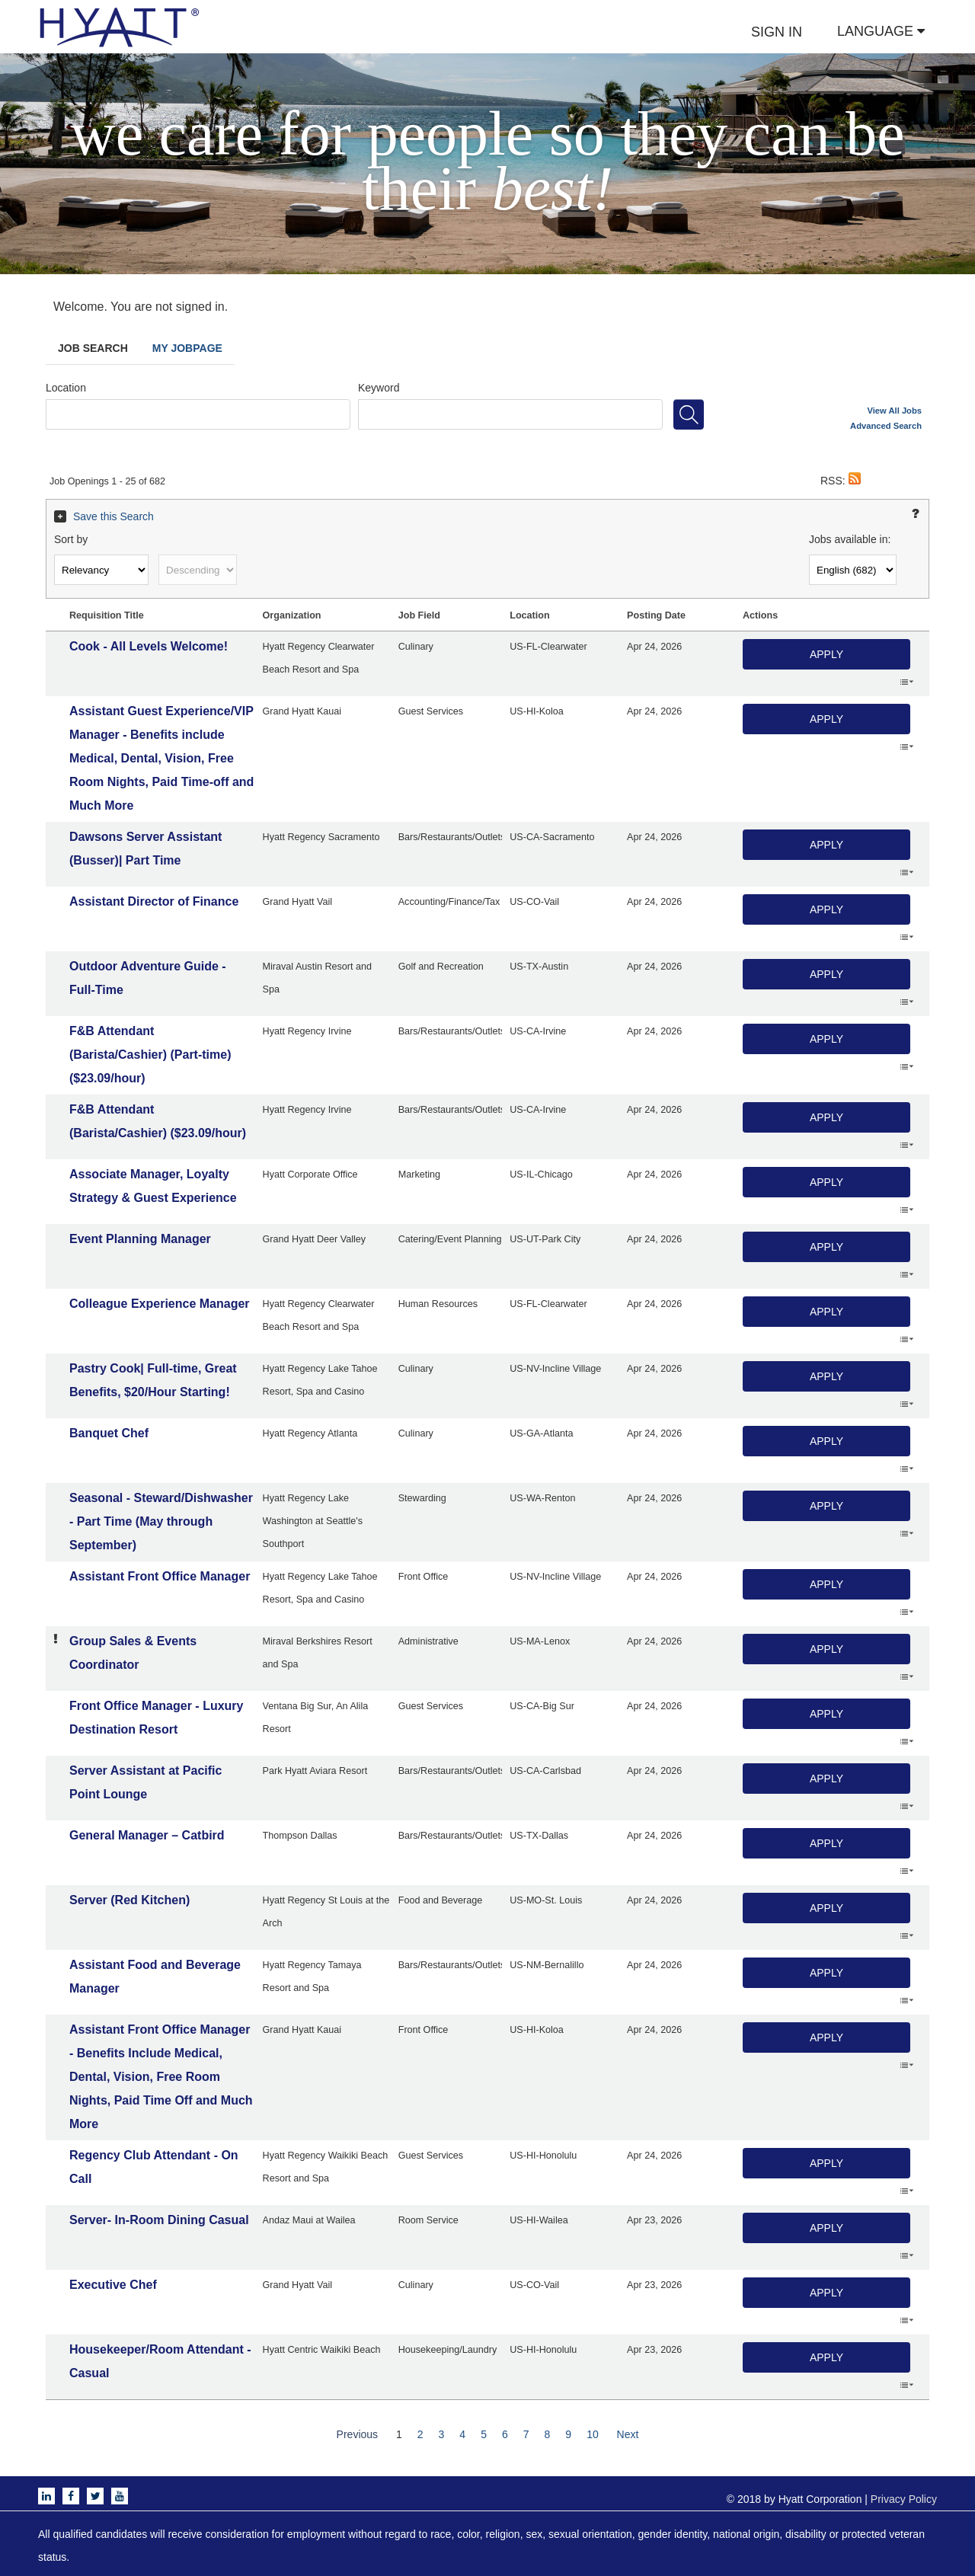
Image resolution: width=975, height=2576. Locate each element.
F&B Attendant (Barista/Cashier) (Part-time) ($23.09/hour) (150, 1054)
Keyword (378, 388)
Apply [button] (826, 654)
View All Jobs (895, 410)
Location (66, 388)
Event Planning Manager (140, 1238)
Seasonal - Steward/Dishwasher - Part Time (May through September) (161, 1521)
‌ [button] (906, 681)
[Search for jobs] (688, 414)
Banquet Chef (109, 1433)
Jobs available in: (849, 539)
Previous (357, 2434)
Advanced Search (886, 425)
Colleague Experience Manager (159, 1303)
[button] (855, 481)
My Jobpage (187, 348)
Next (628, 2434)
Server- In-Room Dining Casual (159, 2219)
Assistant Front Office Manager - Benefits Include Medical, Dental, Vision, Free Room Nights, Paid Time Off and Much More (161, 2076)
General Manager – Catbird (147, 1835)
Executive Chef (113, 2284)
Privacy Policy (904, 2499)
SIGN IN (776, 32)
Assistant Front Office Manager (159, 1576)
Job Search (93, 348)
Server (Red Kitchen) (129, 1900)
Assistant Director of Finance (153, 901)
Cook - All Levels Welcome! (148, 646)
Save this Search (113, 516)
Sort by (71, 539)
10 (593, 2434)
